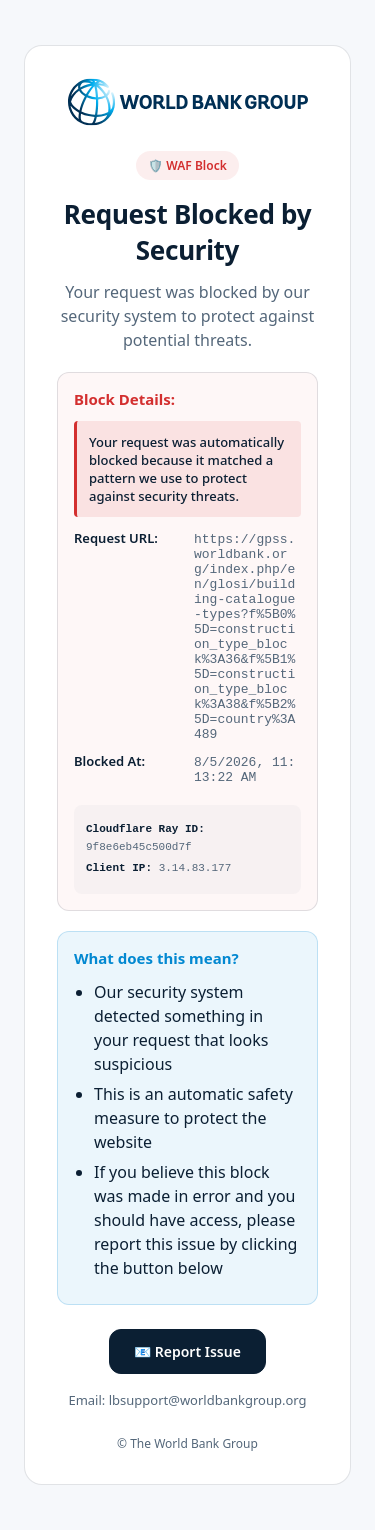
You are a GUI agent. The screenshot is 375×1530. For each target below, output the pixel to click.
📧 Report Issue (187, 1372)
